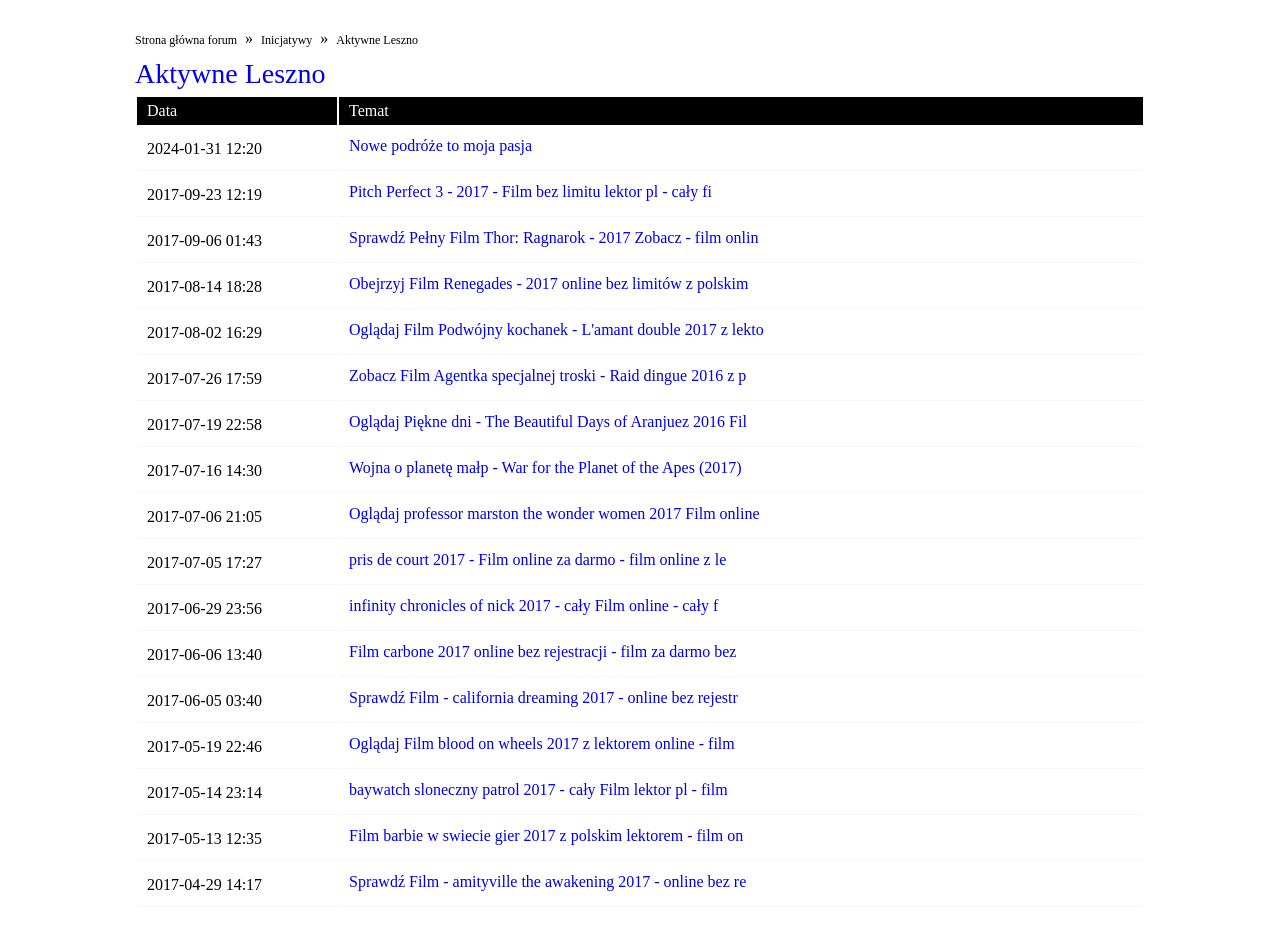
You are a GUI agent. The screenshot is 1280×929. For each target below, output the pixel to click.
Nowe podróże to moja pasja (440, 145)
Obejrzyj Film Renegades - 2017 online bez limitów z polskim (548, 283)
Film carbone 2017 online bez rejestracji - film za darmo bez (542, 651)
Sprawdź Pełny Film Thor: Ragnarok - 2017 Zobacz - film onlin (553, 237)
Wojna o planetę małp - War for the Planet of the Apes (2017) (545, 467)
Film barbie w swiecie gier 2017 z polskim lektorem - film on (546, 835)
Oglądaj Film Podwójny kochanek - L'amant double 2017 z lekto (556, 329)
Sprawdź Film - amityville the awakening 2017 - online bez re (547, 881)
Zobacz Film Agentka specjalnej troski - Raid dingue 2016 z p (547, 375)
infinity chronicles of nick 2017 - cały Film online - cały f (533, 605)
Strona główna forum (186, 40)
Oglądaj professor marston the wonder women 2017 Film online (554, 513)
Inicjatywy (286, 40)
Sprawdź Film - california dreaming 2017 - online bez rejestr (543, 697)
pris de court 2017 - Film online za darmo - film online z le (537, 559)
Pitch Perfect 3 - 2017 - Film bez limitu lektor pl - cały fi (530, 191)
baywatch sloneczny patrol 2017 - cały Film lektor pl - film (538, 789)
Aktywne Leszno (377, 40)
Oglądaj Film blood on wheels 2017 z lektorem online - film (542, 743)
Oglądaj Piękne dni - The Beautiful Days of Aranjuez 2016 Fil (548, 421)
